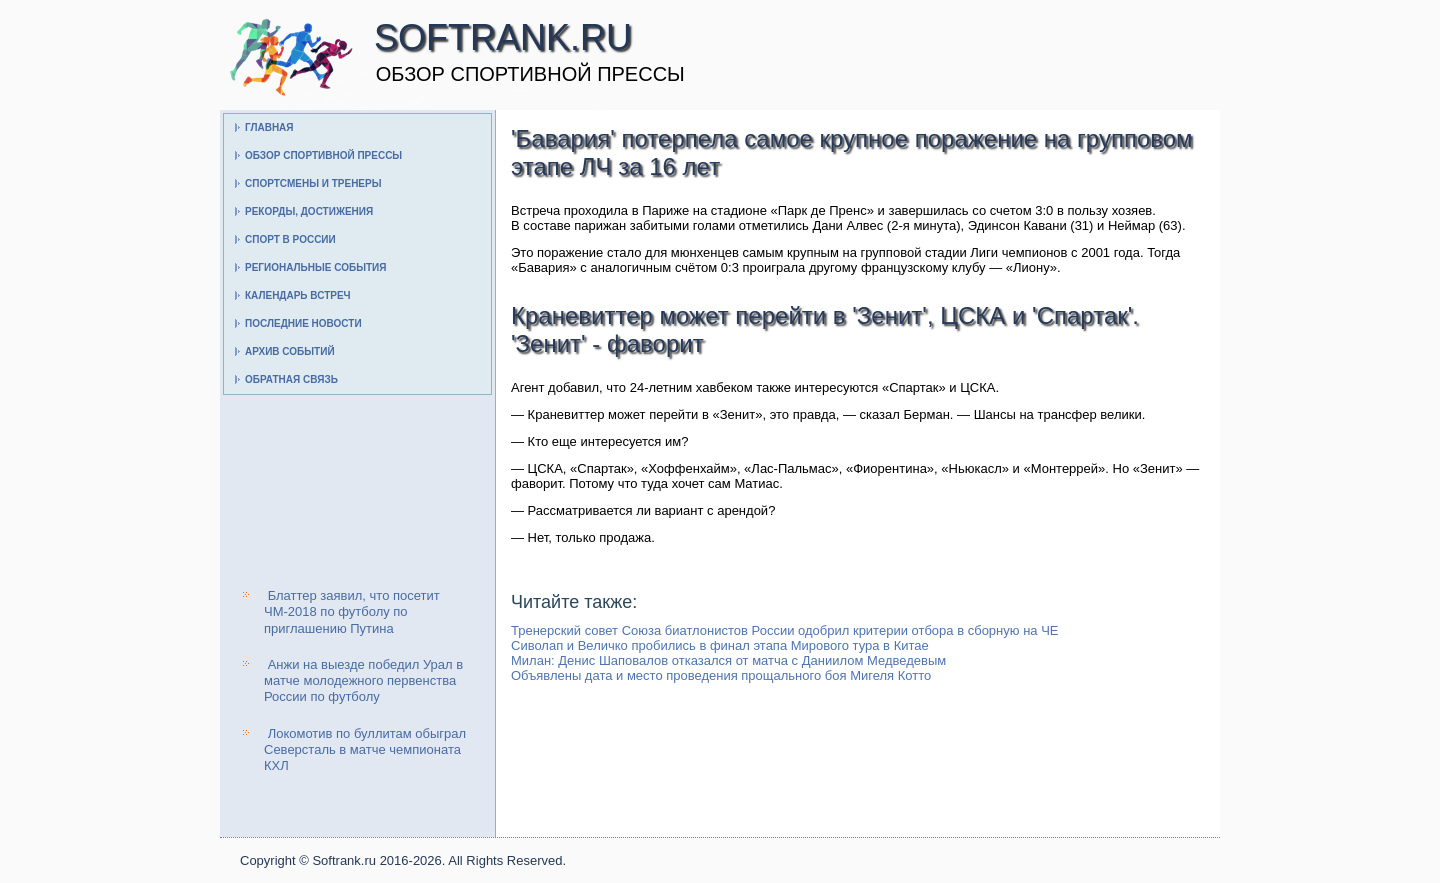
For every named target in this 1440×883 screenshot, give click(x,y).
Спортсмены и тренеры (313, 183)
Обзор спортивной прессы (323, 155)
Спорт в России (290, 239)
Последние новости (303, 323)
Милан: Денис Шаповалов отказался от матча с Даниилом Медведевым (728, 660)
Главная (269, 127)
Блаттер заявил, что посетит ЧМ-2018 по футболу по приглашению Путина (352, 612)
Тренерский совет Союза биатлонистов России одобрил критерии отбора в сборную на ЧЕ (785, 630)
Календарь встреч (298, 295)
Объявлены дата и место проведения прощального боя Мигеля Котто (721, 675)
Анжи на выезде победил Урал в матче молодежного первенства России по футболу (363, 681)
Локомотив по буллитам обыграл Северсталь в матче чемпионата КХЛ (365, 750)
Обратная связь (291, 379)
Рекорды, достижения (309, 211)
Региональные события (315, 267)
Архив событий (290, 351)
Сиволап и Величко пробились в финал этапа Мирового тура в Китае (720, 645)
